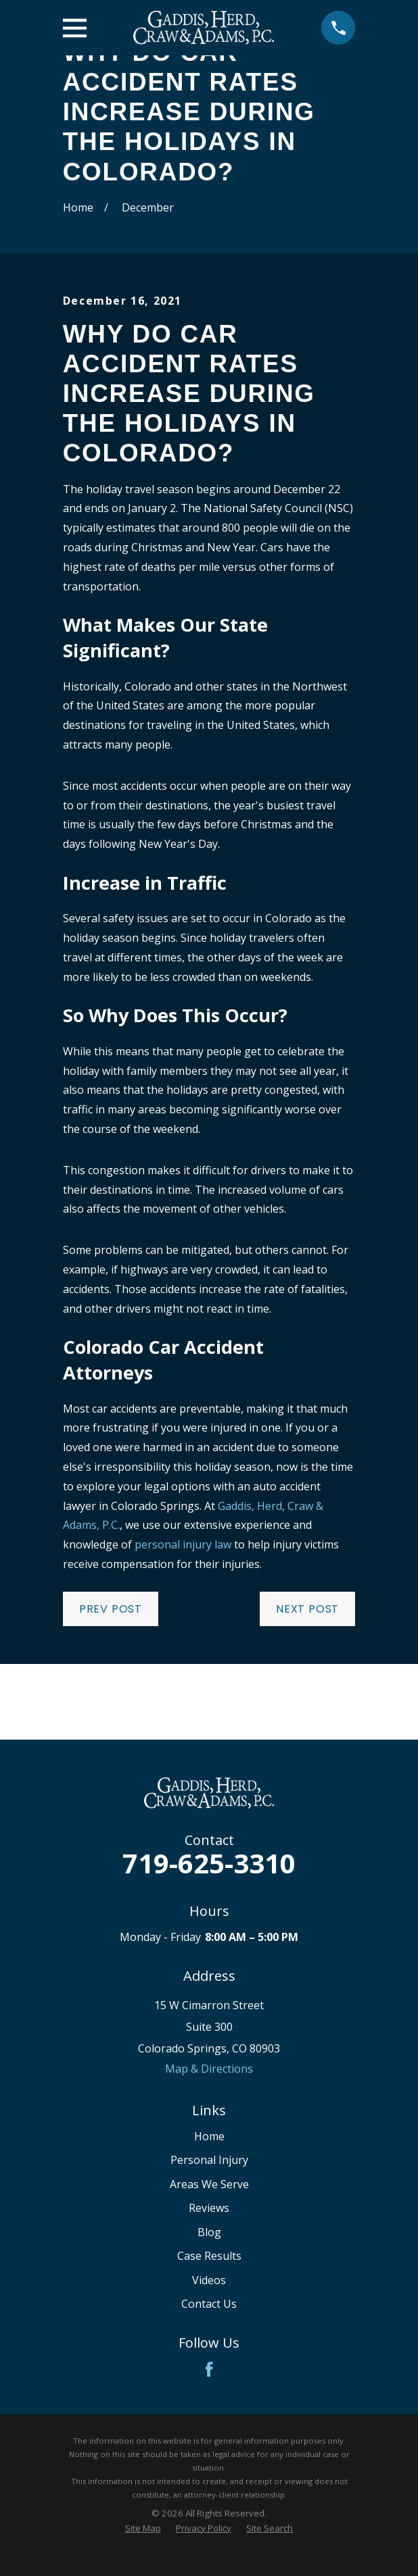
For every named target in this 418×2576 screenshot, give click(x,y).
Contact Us (209, 2303)
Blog (209, 2232)
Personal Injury (209, 2159)
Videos (209, 2280)
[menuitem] (143, 2528)
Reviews (209, 2207)
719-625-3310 (209, 1863)
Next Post (307, 1609)
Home (209, 2136)
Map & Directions (209, 2068)
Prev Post (110, 1609)
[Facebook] (209, 2369)
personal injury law (183, 1544)
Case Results (209, 2255)
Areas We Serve (209, 2184)
